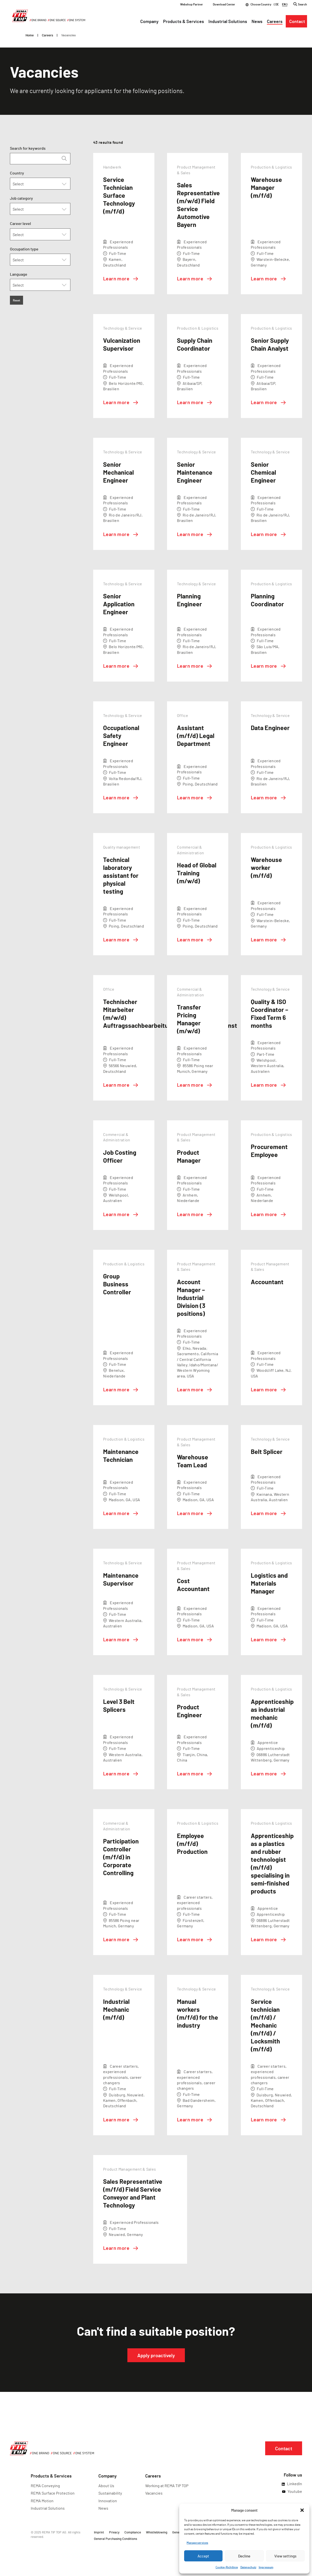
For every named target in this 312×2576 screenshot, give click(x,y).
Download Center (224, 4)
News (103, 2508)
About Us (106, 2485)
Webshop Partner (191, 4)
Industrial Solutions (48, 2508)
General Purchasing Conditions (115, 2539)
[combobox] (40, 184)
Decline (244, 2556)
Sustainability (110, 2493)
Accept (203, 2556)
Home (30, 35)
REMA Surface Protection (53, 2493)
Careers (47, 35)
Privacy (114, 2532)
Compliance (132, 2532)
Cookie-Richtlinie (227, 2567)
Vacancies (154, 2493)
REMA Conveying (45, 2485)
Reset (16, 300)
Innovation (107, 2500)
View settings (285, 2556)
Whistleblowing (156, 2532)
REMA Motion (42, 2500)
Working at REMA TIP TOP (166, 2485)
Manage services (197, 2542)
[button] (302, 2510)
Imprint (99, 2532)
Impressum (266, 2567)
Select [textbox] (18, 183)
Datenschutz (248, 2567)
